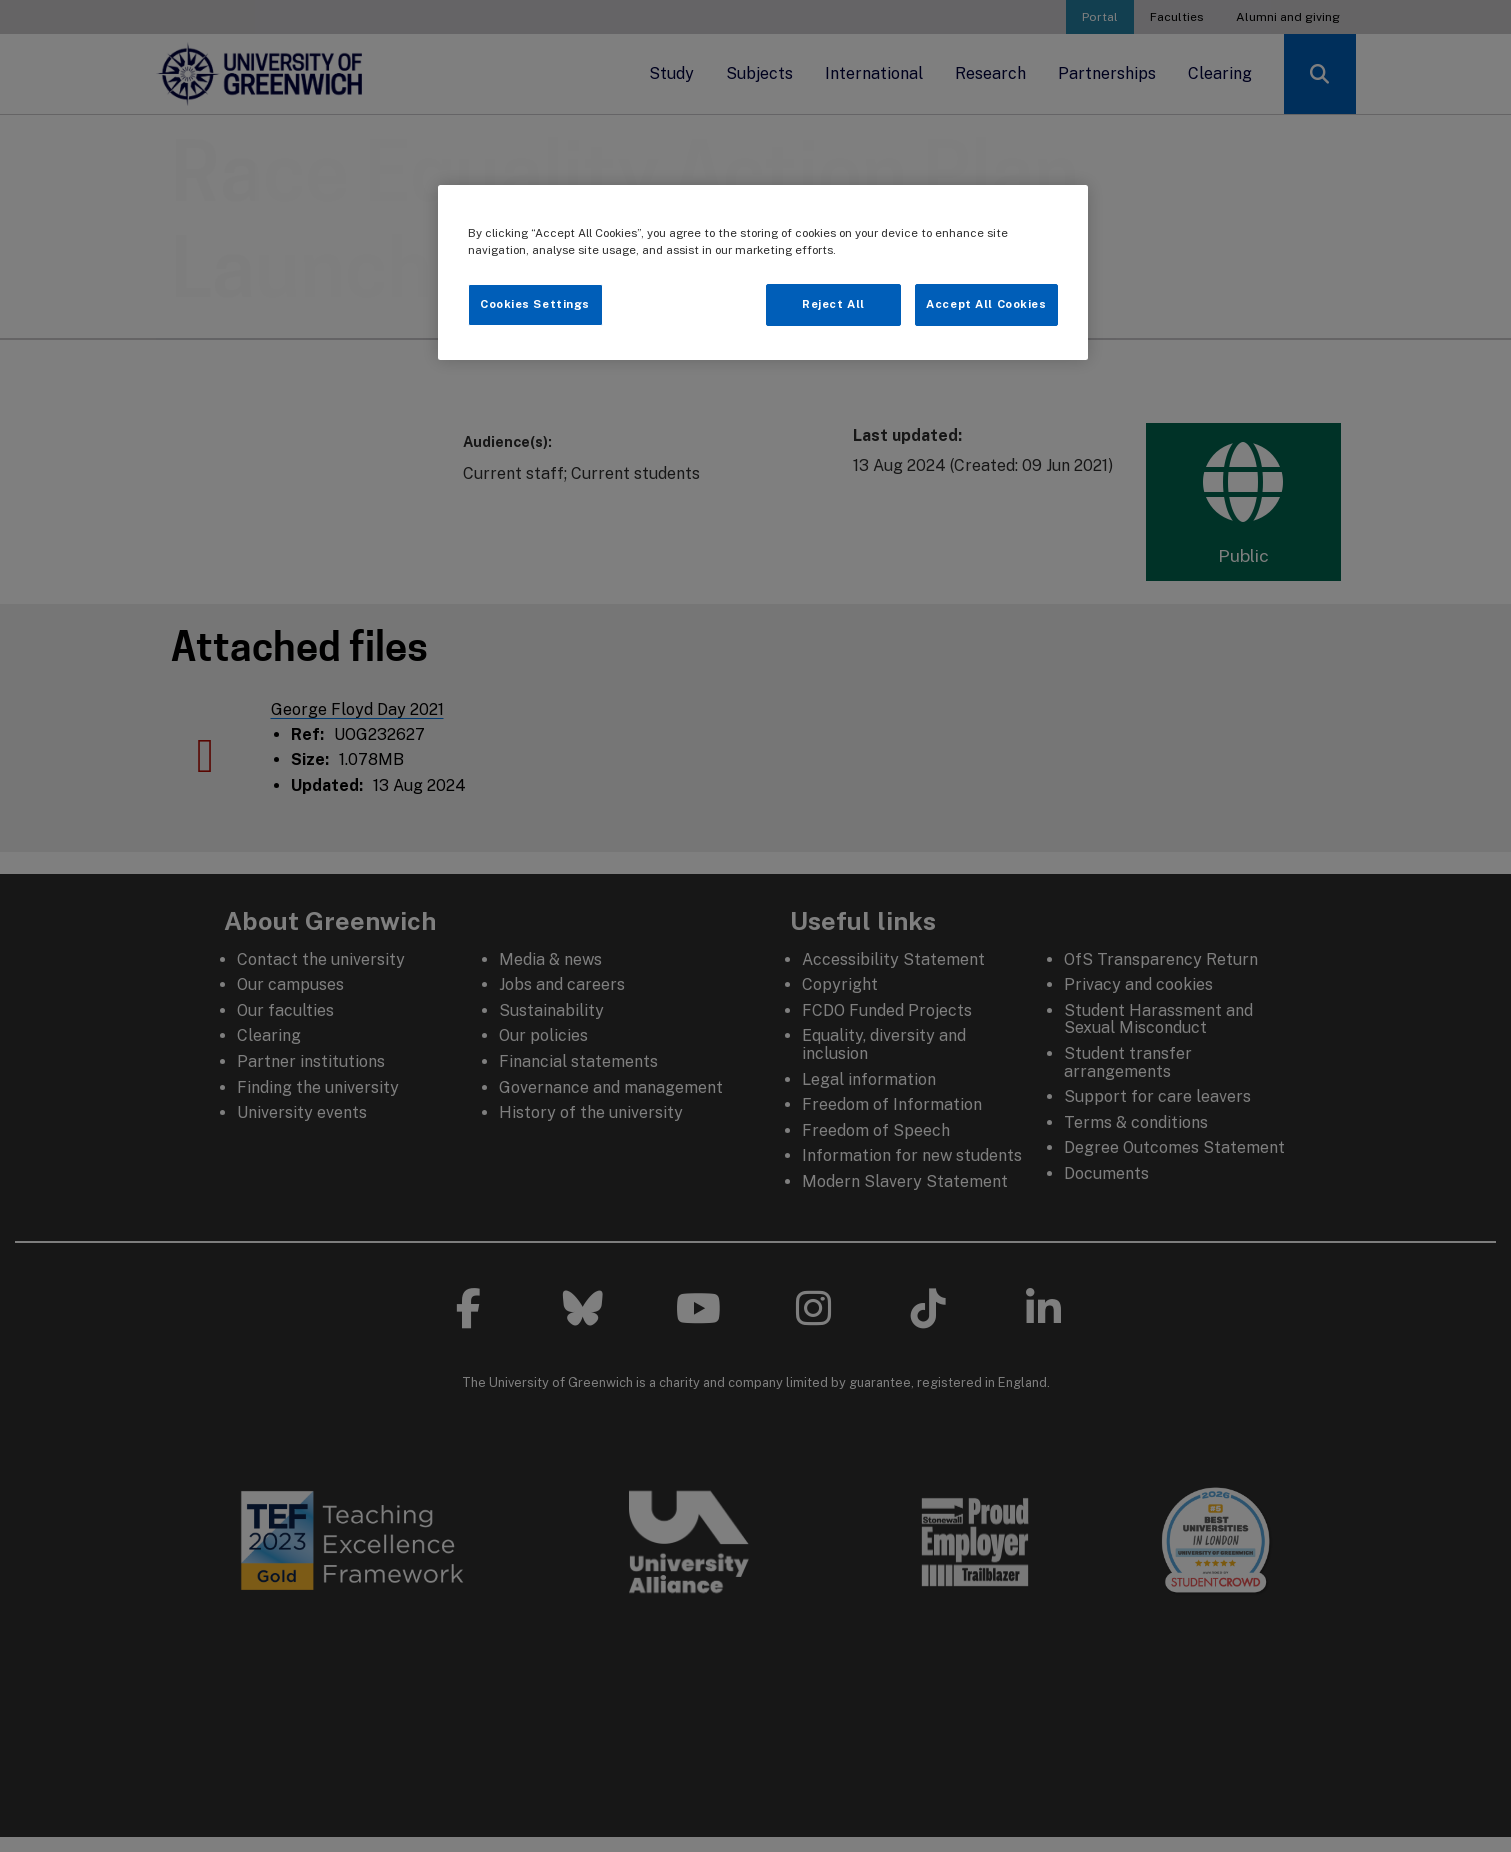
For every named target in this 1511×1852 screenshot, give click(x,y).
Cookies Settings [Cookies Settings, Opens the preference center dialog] (535, 304)
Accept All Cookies (986, 304)
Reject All (833, 304)
